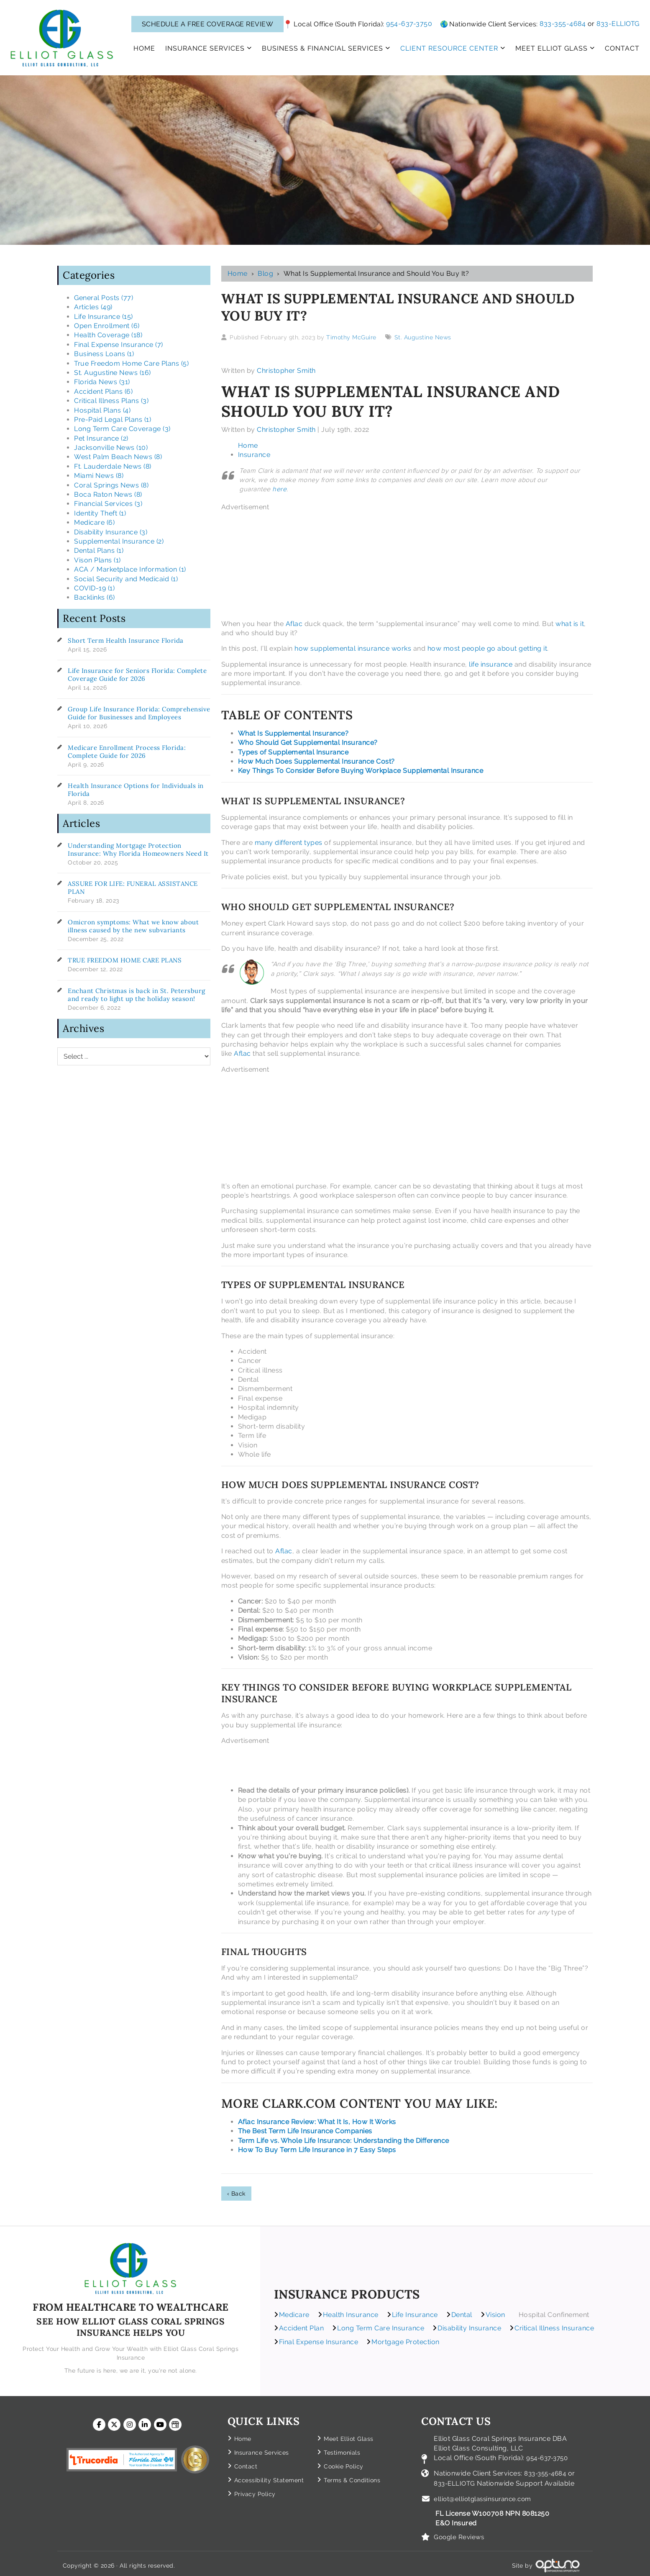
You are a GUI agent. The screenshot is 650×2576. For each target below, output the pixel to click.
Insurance (254, 455)
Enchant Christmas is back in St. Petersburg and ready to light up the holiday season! (136, 995)
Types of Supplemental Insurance (293, 752)
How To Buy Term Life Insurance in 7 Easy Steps (317, 2150)
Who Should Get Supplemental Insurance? (308, 743)
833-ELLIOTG (618, 24)
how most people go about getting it (487, 648)
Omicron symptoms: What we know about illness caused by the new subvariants (133, 926)
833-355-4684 (563, 24)
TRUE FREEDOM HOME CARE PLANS (125, 960)
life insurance (490, 664)
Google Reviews (460, 2533)
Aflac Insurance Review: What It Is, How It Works (317, 2122)
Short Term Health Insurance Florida (126, 640)
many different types (288, 843)
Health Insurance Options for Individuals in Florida (136, 790)
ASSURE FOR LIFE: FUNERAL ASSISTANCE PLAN (133, 887)
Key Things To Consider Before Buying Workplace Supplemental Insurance (361, 771)
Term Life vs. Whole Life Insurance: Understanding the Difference (343, 2141)
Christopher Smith (286, 371)
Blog (265, 273)
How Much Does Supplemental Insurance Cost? (316, 761)
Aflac (294, 624)
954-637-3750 (409, 24)
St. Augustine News (422, 337)
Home (238, 273)
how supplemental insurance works (352, 648)
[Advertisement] (373, 564)
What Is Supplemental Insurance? (293, 733)
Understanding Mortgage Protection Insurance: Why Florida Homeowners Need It (138, 849)
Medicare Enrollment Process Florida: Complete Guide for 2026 (127, 751)
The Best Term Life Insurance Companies (305, 2131)
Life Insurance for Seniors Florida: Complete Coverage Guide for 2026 (137, 674)
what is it (569, 624)
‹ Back (236, 2193)
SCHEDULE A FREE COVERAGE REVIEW (208, 24)
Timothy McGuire (351, 337)
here (279, 489)
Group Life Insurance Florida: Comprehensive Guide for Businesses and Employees (139, 713)
